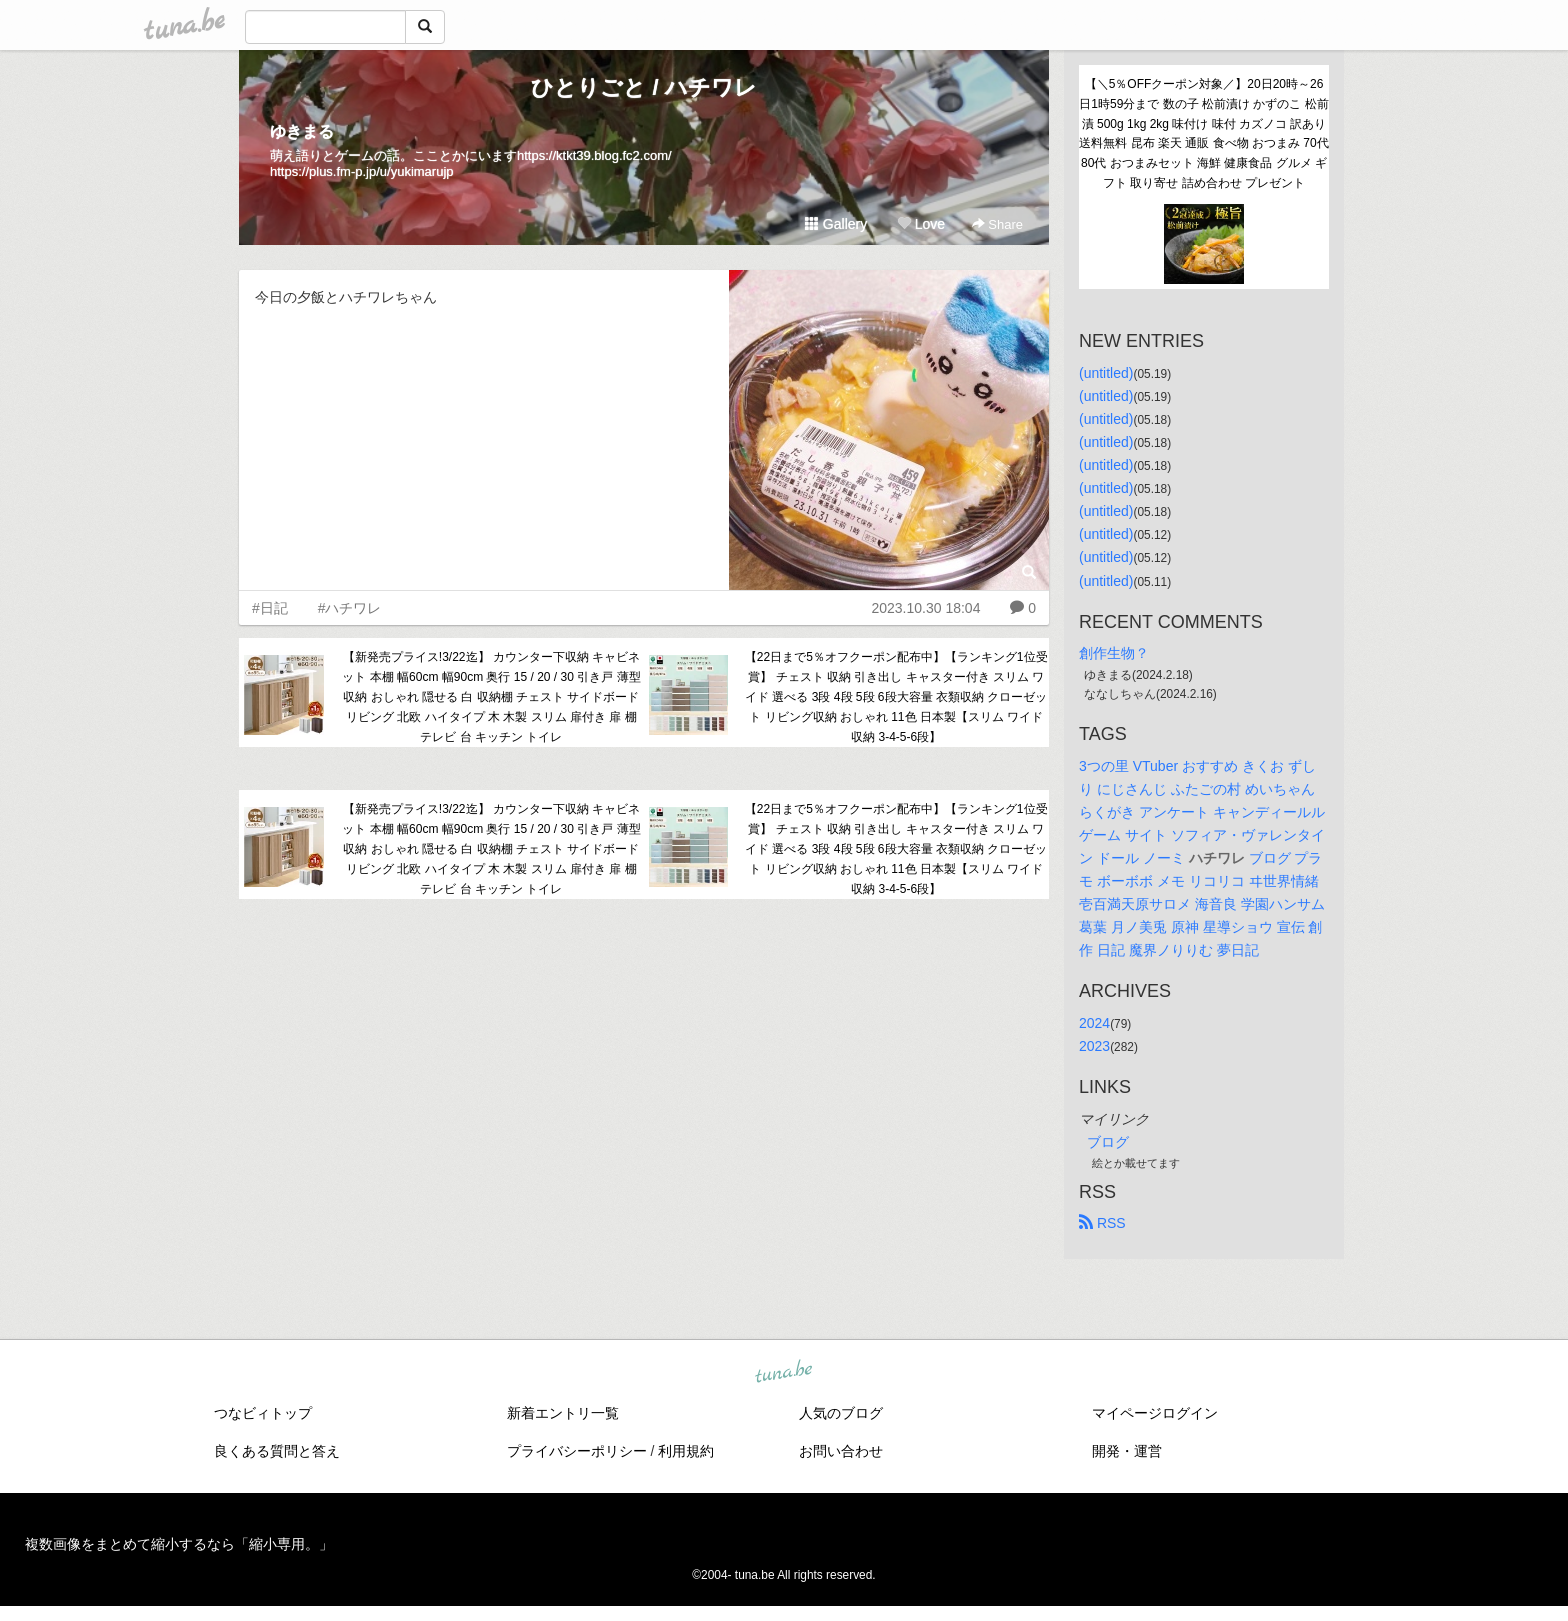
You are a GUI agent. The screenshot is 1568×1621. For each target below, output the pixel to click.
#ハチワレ (350, 608)
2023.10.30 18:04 (925, 608)
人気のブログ (841, 1413)
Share (997, 224)
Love (921, 224)
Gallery (836, 224)
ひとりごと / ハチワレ (643, 87)
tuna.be (783, 1372)
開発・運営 (1127, 1451)
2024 (1094, 1023)
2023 (1094, 1046)
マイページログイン (1155, 1413)
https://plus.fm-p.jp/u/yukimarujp (362, 171)
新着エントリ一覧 (563, 1413)
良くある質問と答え (277, 1451)
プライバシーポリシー (577, 1451)
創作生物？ (1114, 653)
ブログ (1108, 1142)
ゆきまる (302, 131)
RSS (1102, 1223)
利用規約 (686, 1451)
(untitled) (1106, 373)
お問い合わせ (841, 1451)
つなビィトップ (263, 1413)
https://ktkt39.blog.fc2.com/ (594, 155)
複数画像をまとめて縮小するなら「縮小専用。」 (179, 1544)
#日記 (270, 608)
